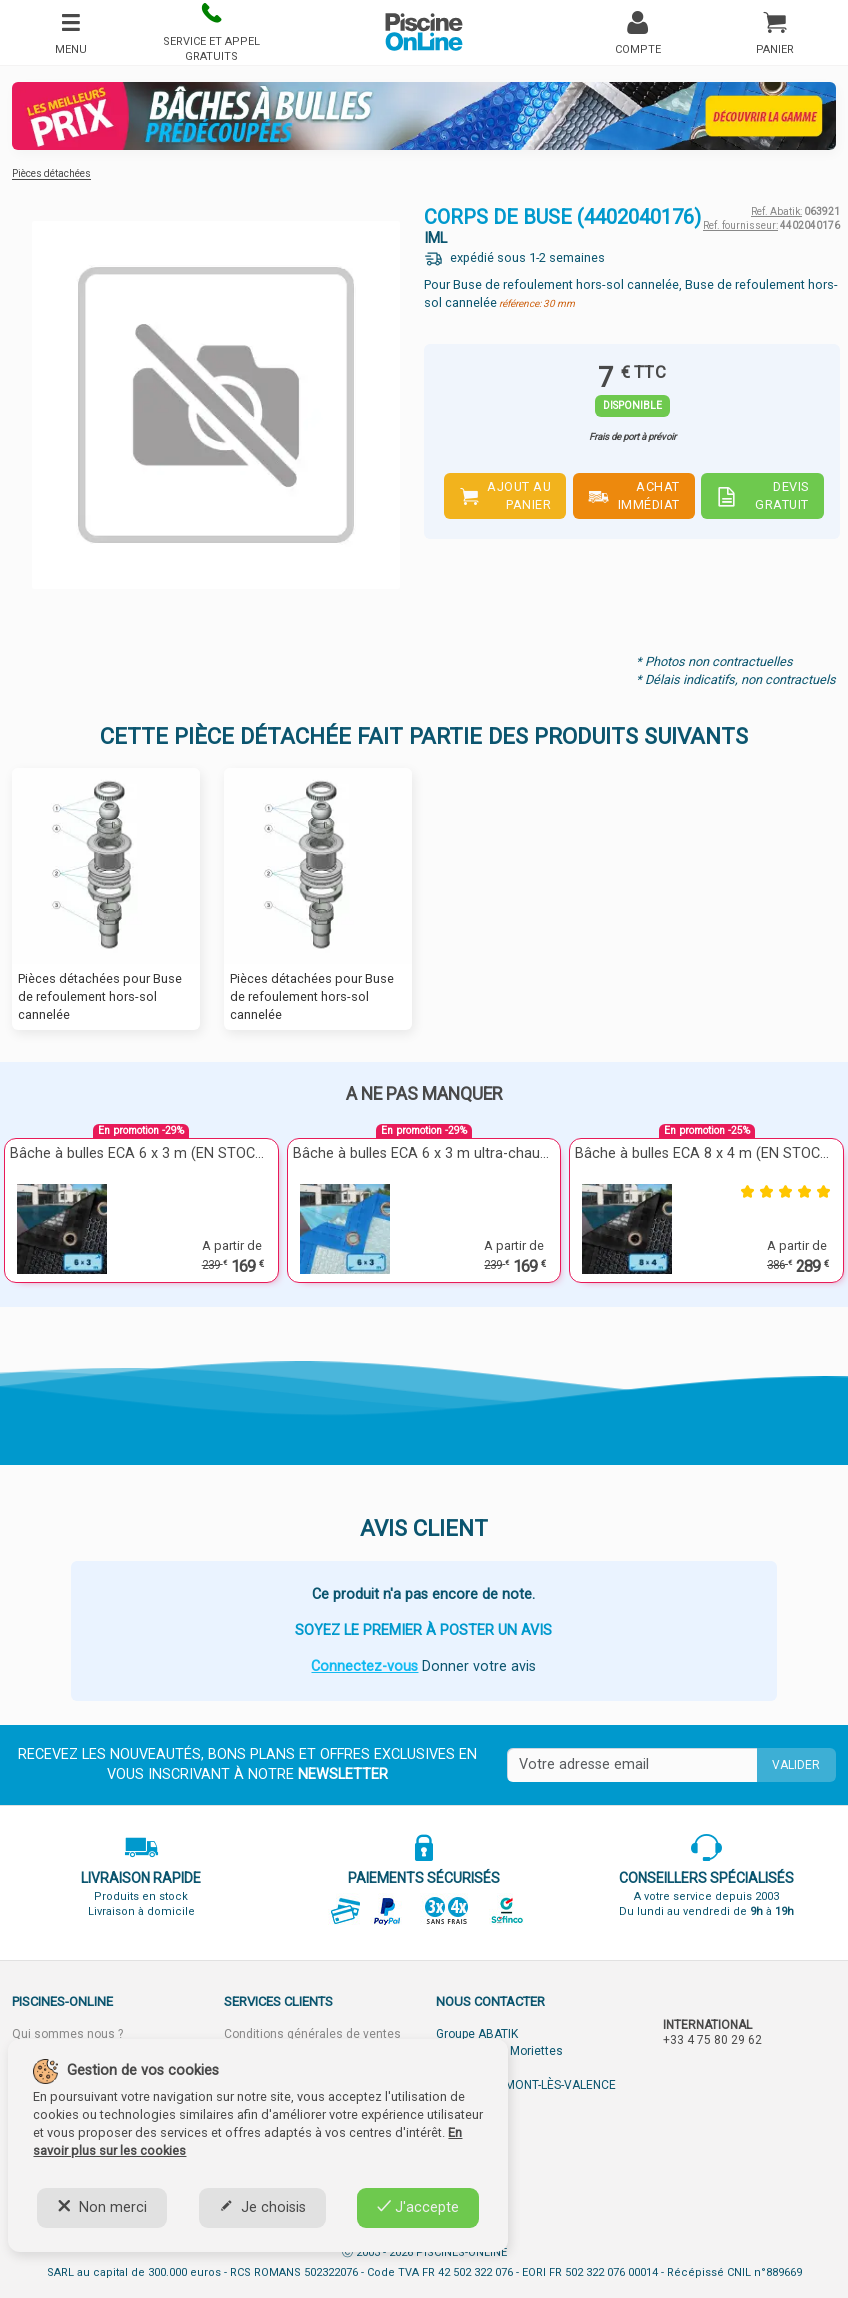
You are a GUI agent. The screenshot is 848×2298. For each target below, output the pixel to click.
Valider (796, 1765)
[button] (211, 32)
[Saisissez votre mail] (632, 1765)
